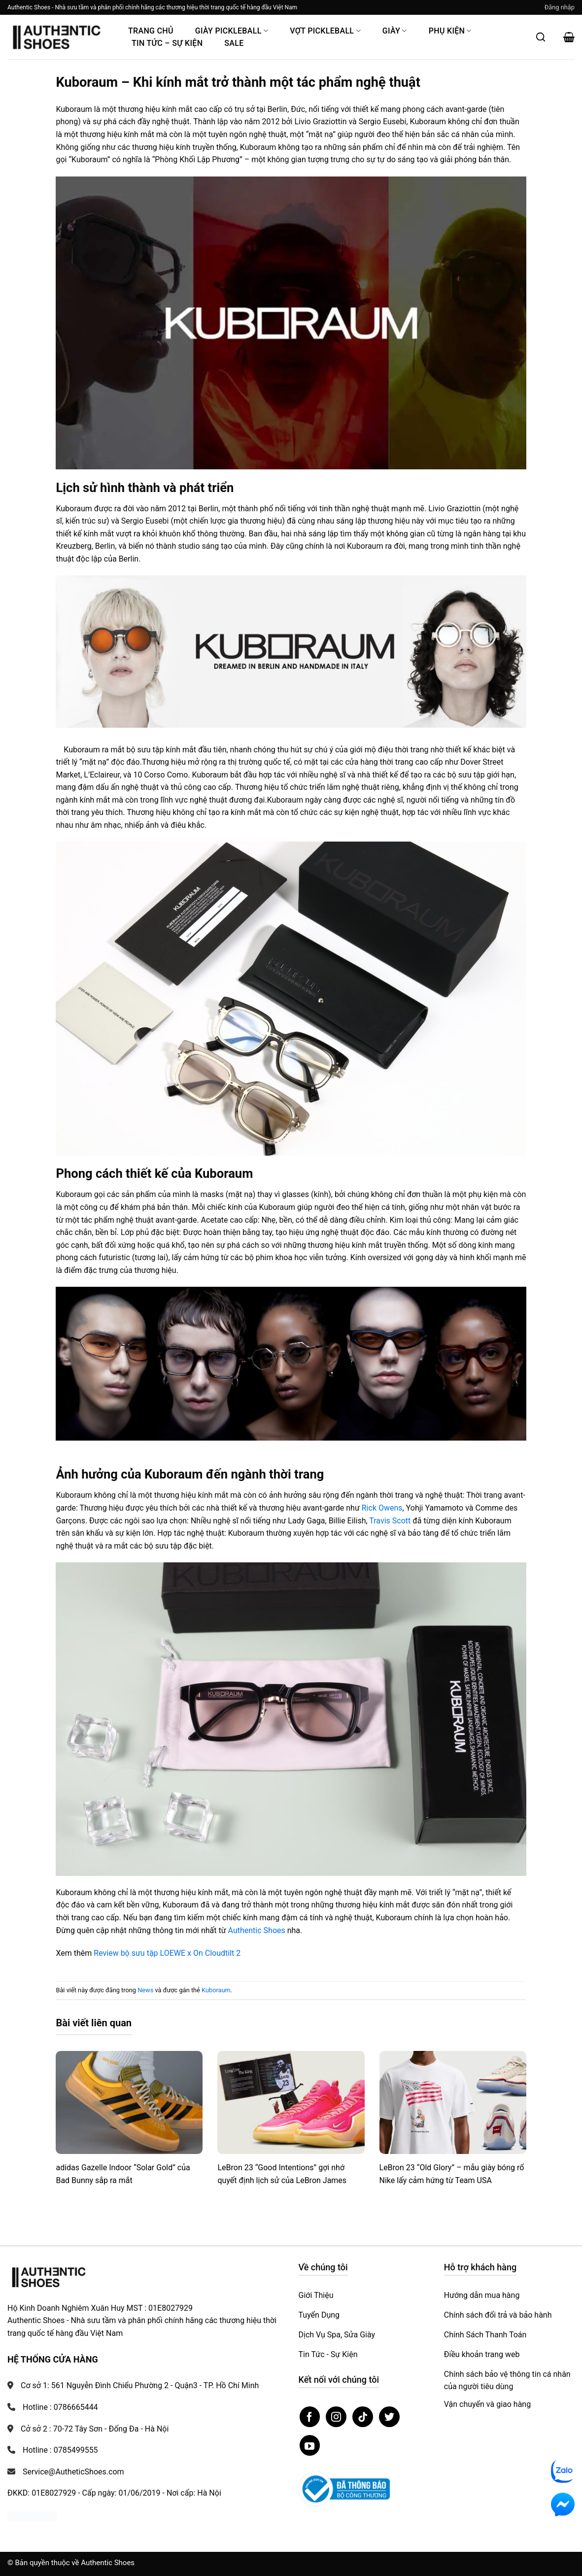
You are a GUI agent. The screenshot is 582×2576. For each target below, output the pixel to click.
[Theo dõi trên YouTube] (310, 2445)
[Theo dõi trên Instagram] (336, 2416)
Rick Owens (382, 1508)
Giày (394, 30)
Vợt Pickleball (325, 30)
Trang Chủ (150, 30)
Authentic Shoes (256, 1930)
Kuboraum (216, 1990)
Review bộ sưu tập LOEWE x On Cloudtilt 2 (167, 1953)
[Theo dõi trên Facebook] (310, 2416)
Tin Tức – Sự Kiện (167, 43)
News (145, 1990)
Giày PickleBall (231, 30)
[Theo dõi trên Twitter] (389, 2416)
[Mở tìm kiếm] (540, 37)
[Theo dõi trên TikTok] (362, 2416)
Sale (233, 43)
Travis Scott (390, 1520)
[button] (560, 7)
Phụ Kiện (450, 30)
